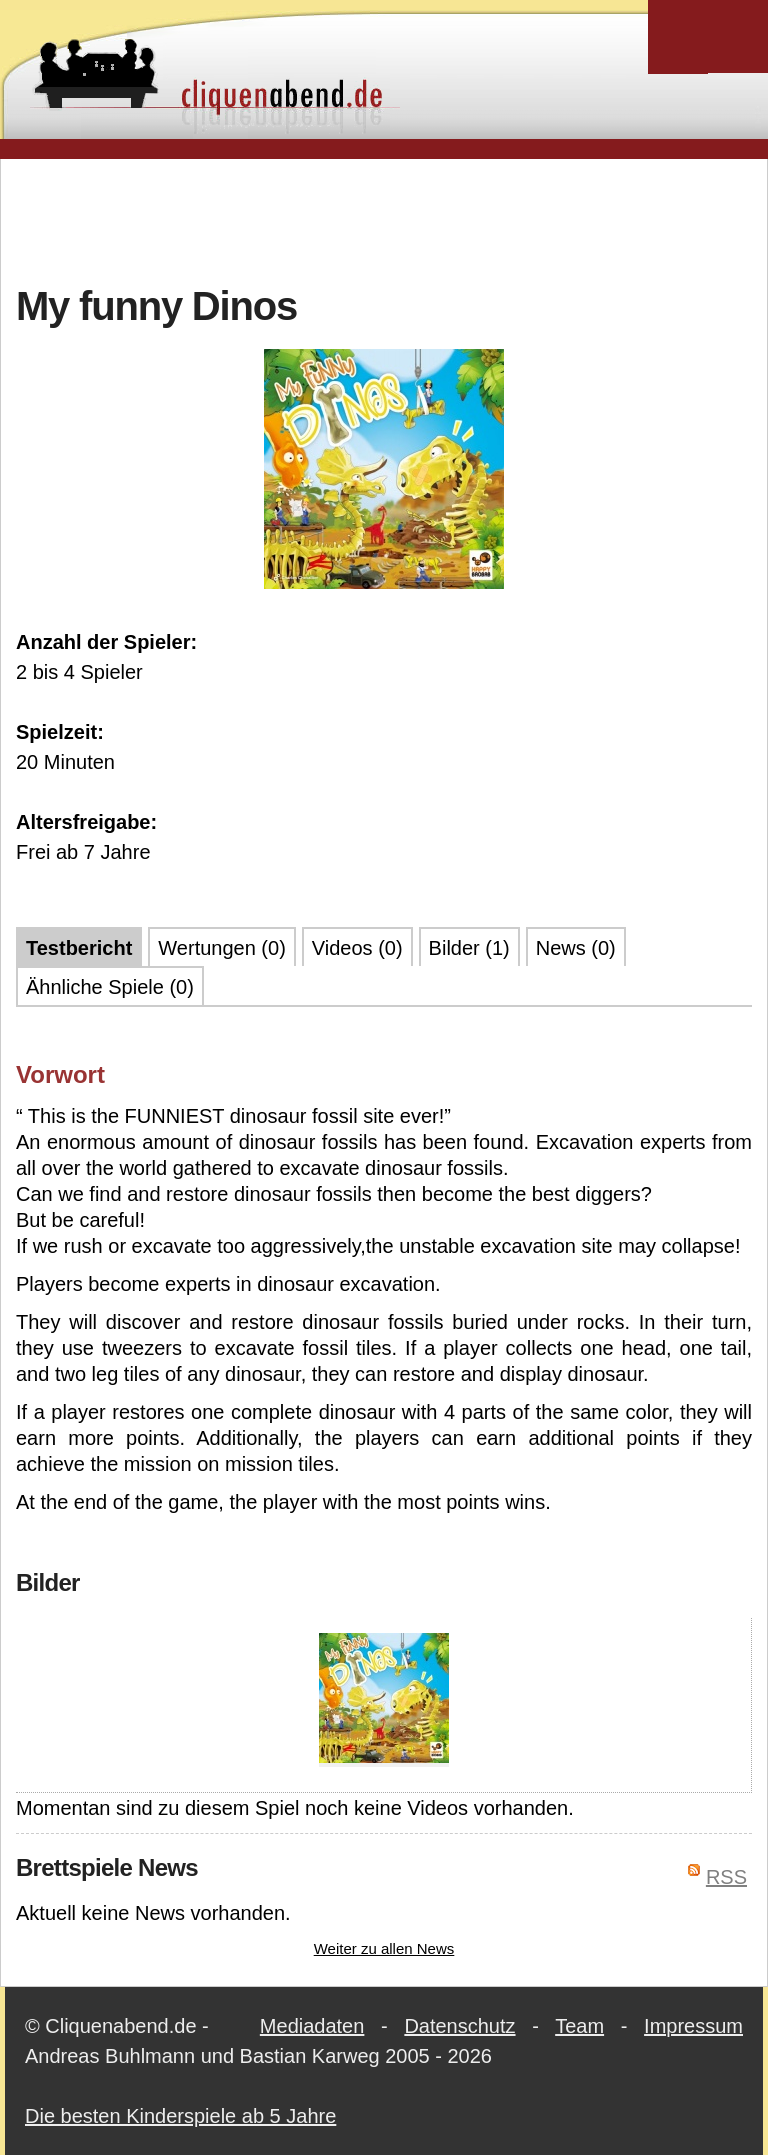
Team (579, 2026)
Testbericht (79, 948)
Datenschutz (459, 2026)
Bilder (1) (469, 948)
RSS (726, 1877)
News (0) (576, 948)
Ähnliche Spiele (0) (110, 987)
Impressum (693, 2026)
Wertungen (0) (221, 948)
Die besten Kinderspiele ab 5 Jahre (180, 2116)
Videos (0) (357, 948)
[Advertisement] (384, 219)
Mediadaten (312, 2026)
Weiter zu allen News (384, 1948)
